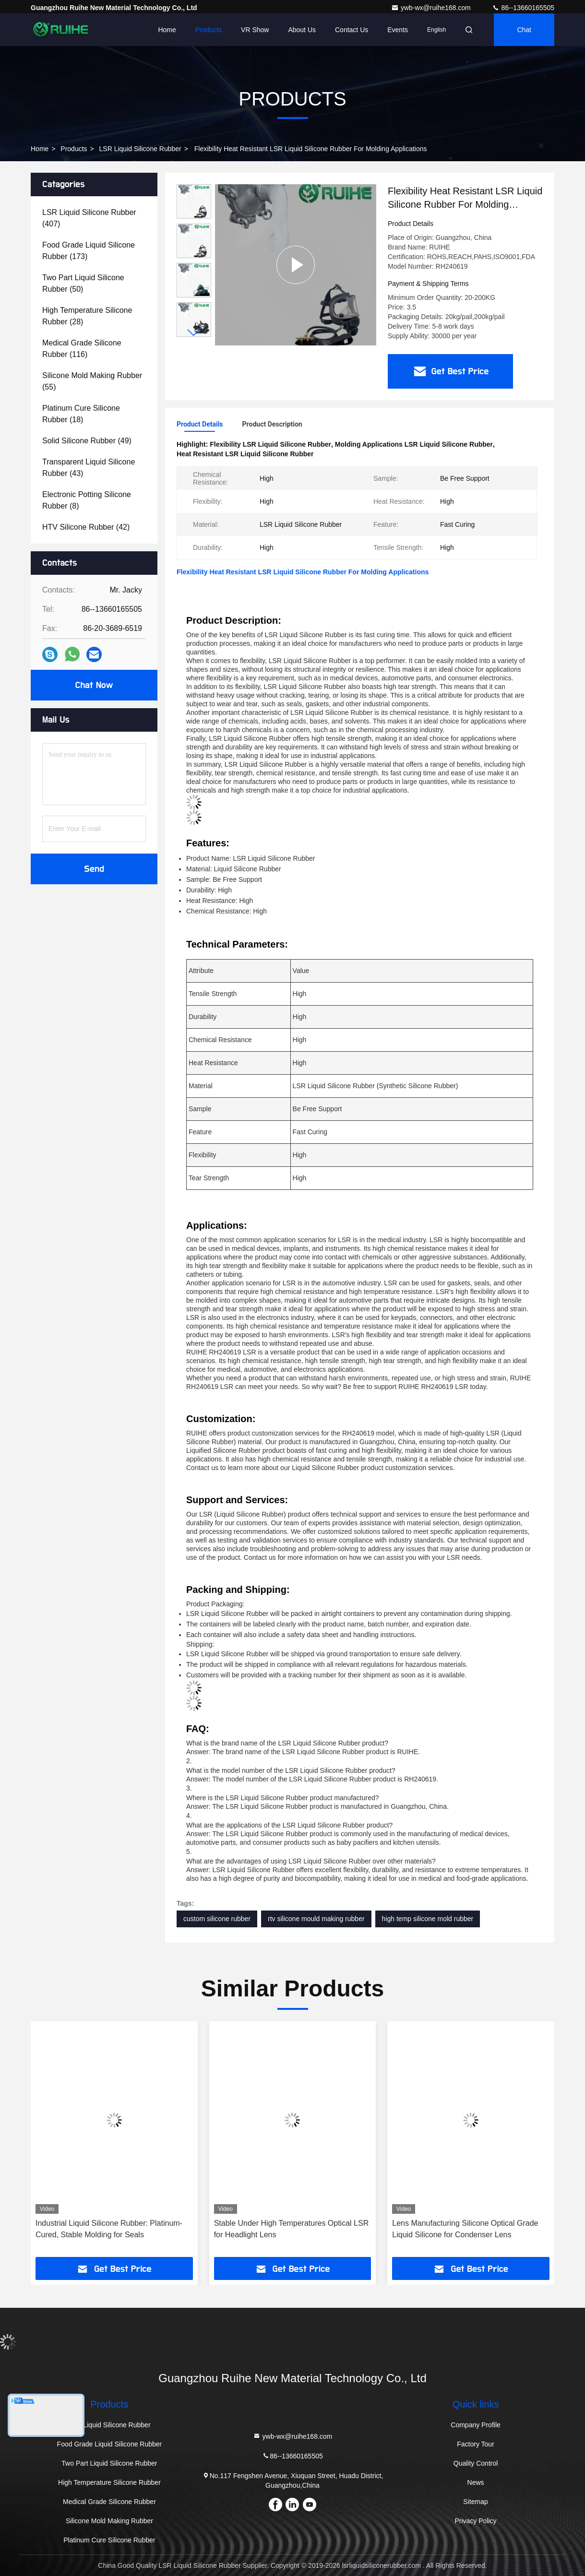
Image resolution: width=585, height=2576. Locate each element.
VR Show (255, 30)
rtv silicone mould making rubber (316, 1919)
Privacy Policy (475, 2521)
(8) (86, 500)
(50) (83, 283)
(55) (92, 381)
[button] (193, 332)
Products (208, 30)
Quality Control (476, 2463)
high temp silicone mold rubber (428, 1919)
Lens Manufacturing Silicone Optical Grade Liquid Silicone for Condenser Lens (465, 2229)
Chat (524, 30)
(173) (88, 251)
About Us (302, 30)
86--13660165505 (523, 8)
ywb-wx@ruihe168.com (432, 8)
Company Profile (476, 2425)
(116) (81, 348)
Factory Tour (475, 2444)
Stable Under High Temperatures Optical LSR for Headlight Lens (291, 2229)
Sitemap (475, 2501)
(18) (81, 414)
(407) (89, 218)
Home (167, 30)
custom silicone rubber (217, 1919)
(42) (86, 527)
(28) (87, 316)
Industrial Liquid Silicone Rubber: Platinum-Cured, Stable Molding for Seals (109, 2229)
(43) (88, 467)
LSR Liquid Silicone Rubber (140, 149)
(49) (86, 441)
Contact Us (351, 30)
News (475, 2482)
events (397, 30)
